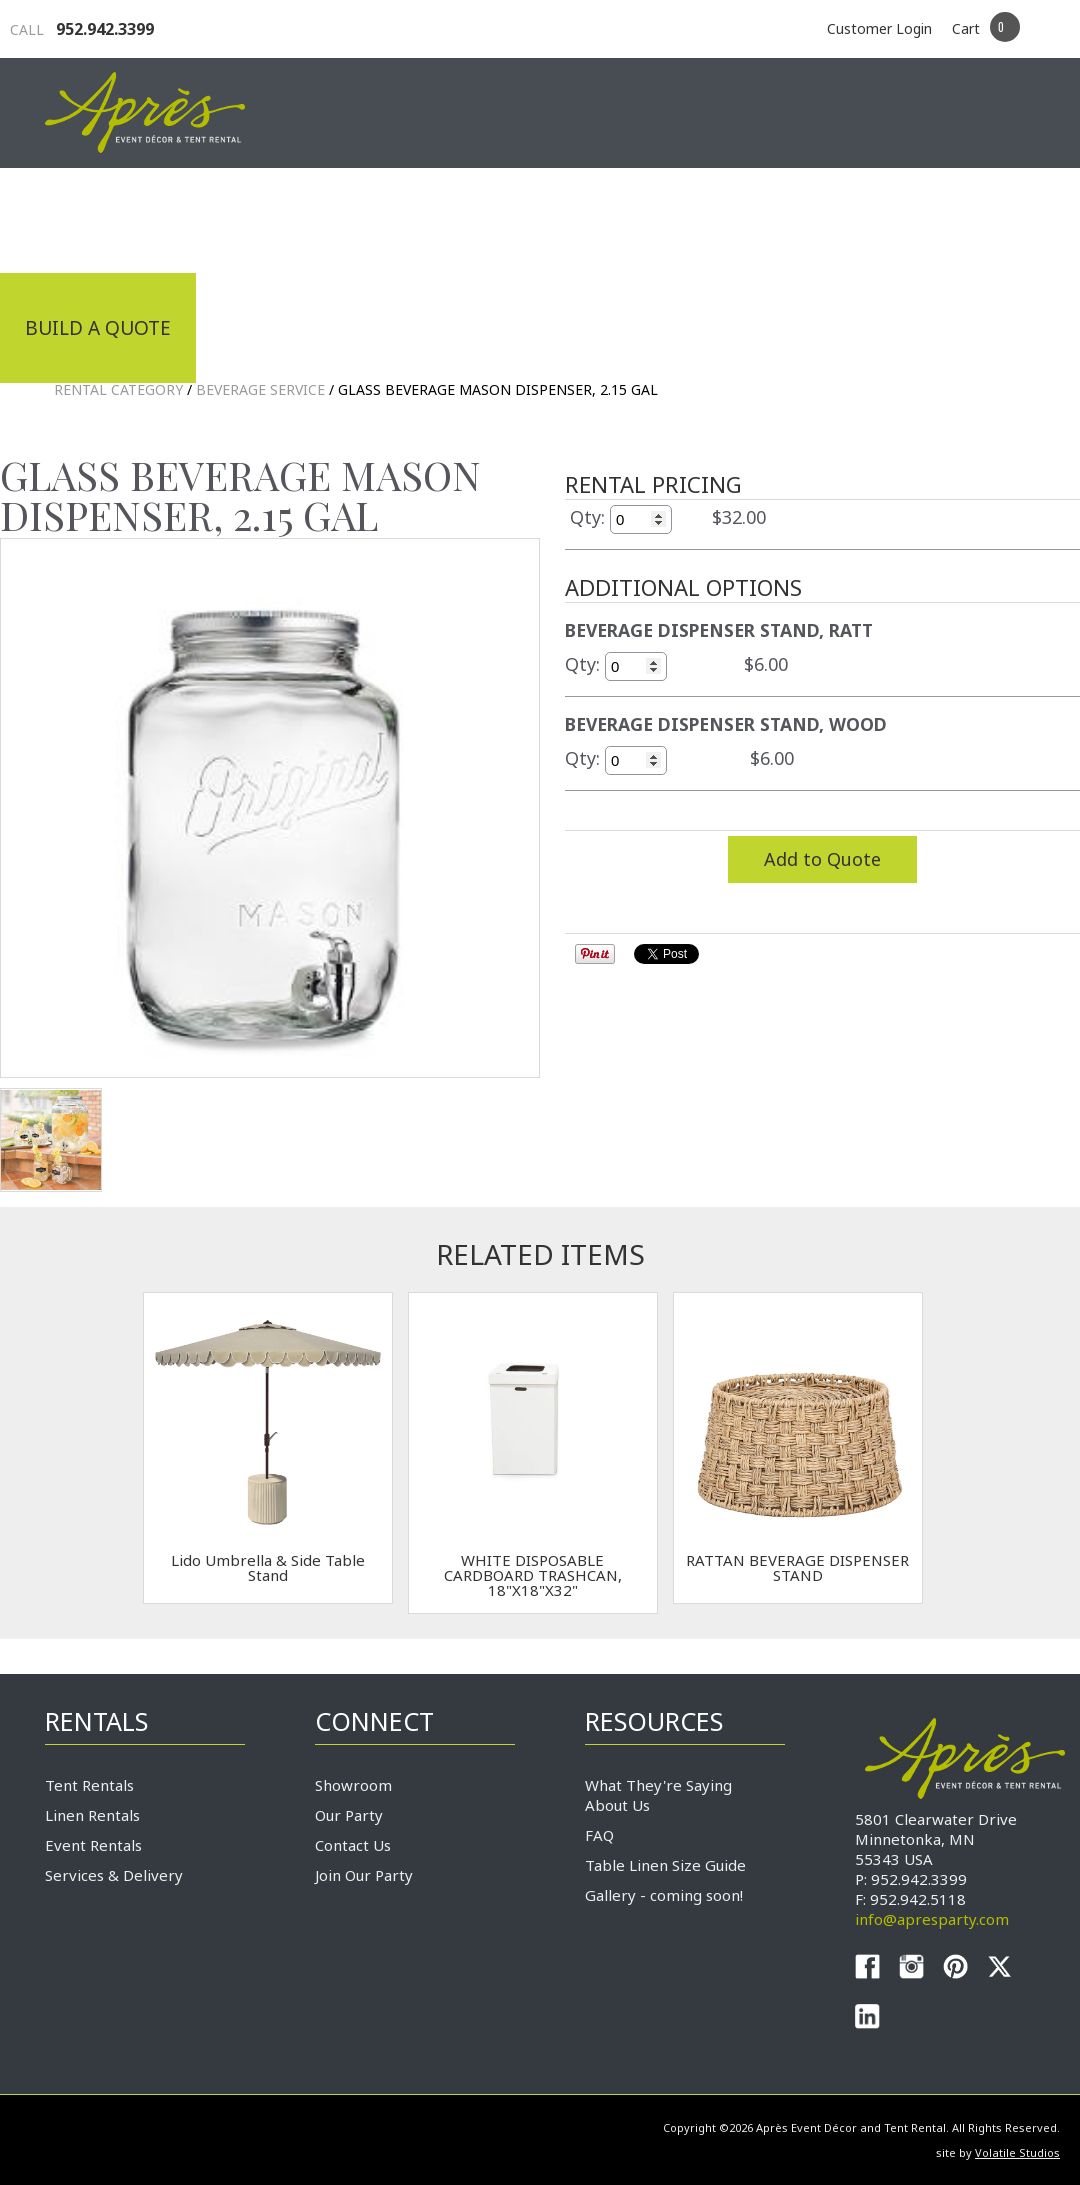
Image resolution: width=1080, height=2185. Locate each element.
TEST (51, 1140)
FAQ (599, 1835)
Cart (966, 28)
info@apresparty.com (932, 1919)
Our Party (349, 1815)
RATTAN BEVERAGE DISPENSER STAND (797, 1567)
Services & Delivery (114, 1875)
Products (595, 218)
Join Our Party (364, 1875)
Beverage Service (260, 389)
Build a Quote (98, 328)
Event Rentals (93, 1845)
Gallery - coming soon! (664, 1895)
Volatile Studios (1017, 2152)
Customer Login (879, 28)
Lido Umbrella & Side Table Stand (268, 1567)
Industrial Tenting (127, 218)
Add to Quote (822, 859)
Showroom (353, 1785)
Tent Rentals (89, 1785)
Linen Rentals (92, 1815)
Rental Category (118, 389)
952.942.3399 (82, 29)
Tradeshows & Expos (386, 218)
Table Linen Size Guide (665, 1865)
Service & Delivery (789, 218)
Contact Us (353, 1845)
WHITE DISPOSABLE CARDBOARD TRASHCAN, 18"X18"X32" (533, 1575)
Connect (978, 218)
